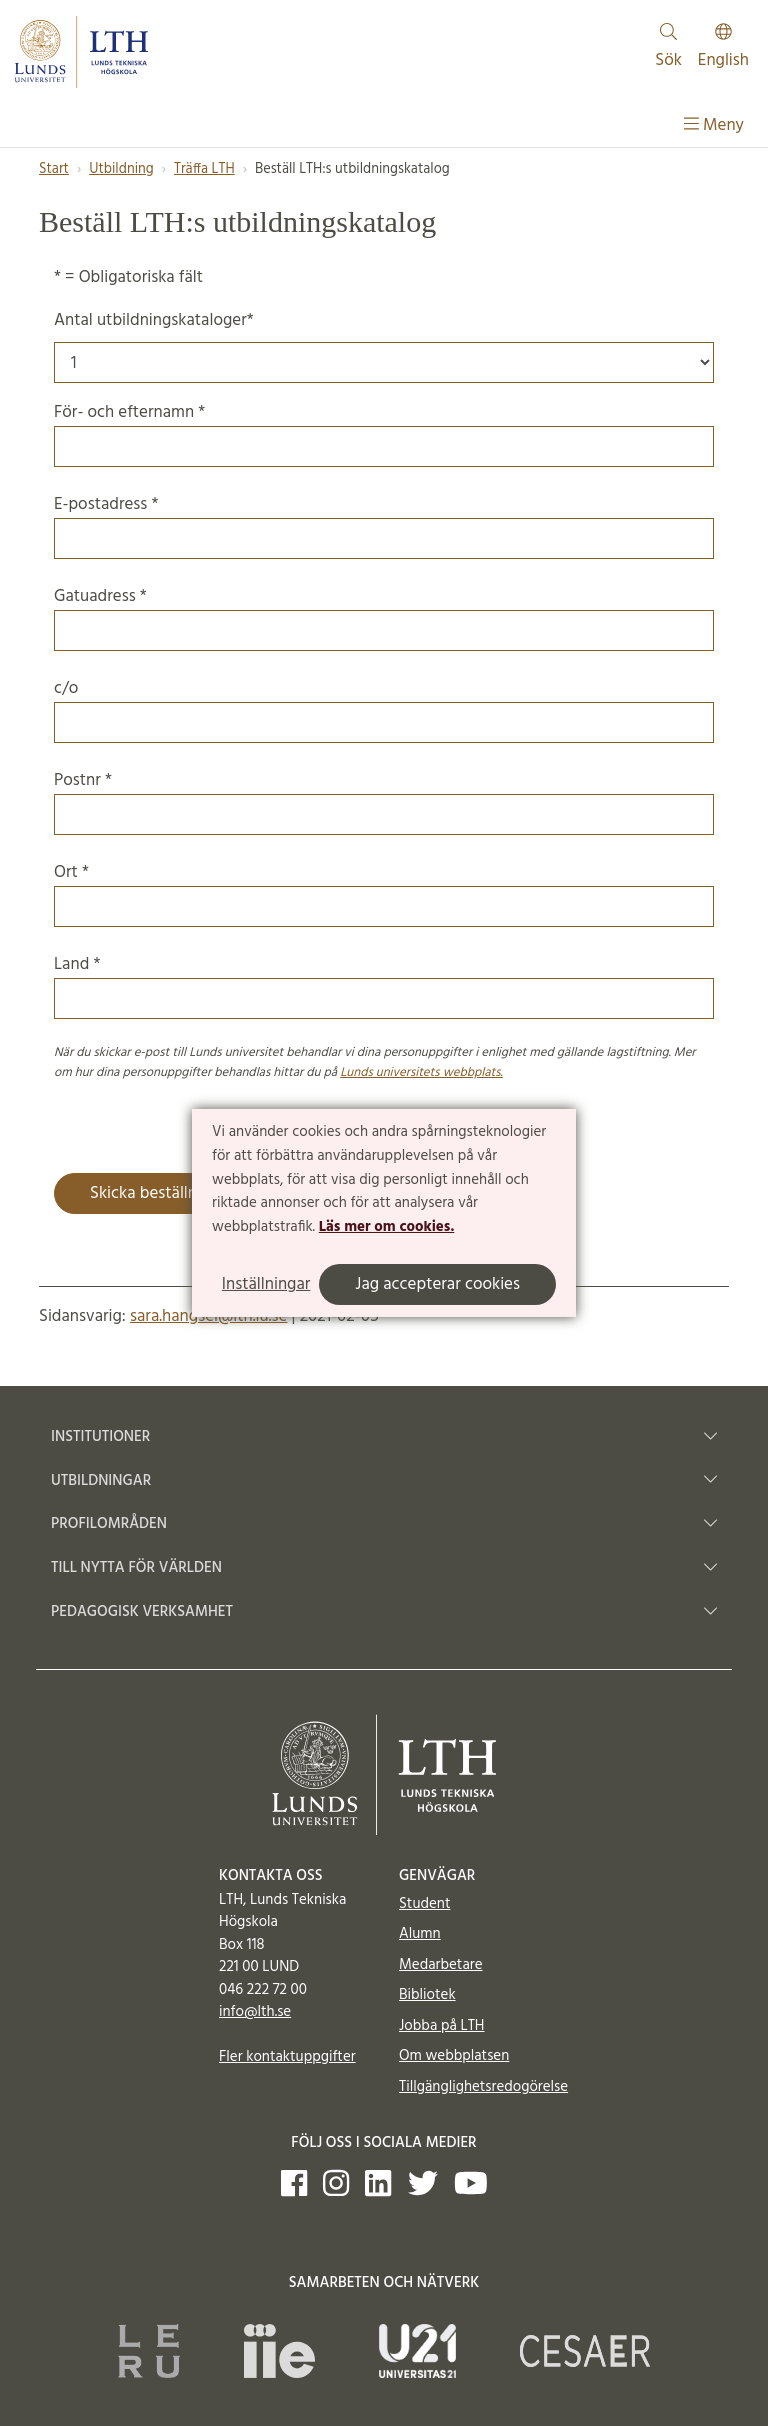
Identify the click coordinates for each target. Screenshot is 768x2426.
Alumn (420, 1934)
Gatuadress (384, 617)
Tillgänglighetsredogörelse (483, 2087)
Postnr (384, 801)
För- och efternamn (384, 433)
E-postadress (384, 525)
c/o (384, 709)
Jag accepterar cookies (437, 1284)
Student (424, 1904)
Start (54, 169)
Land (384, 985)
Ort (384, 893)
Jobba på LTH (442, 2026)
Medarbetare (440, 1965)
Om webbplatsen (454, 2056)
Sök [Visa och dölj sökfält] (668, 48)
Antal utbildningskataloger (154, 320)
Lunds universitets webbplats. (421, 1072)
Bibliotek (427, 1995)
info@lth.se (255, 2012)
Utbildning (121, 169)
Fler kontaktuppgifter (287, 2057)
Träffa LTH (204, 169)
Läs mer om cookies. (386, 1227)
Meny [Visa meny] (714, 125)
